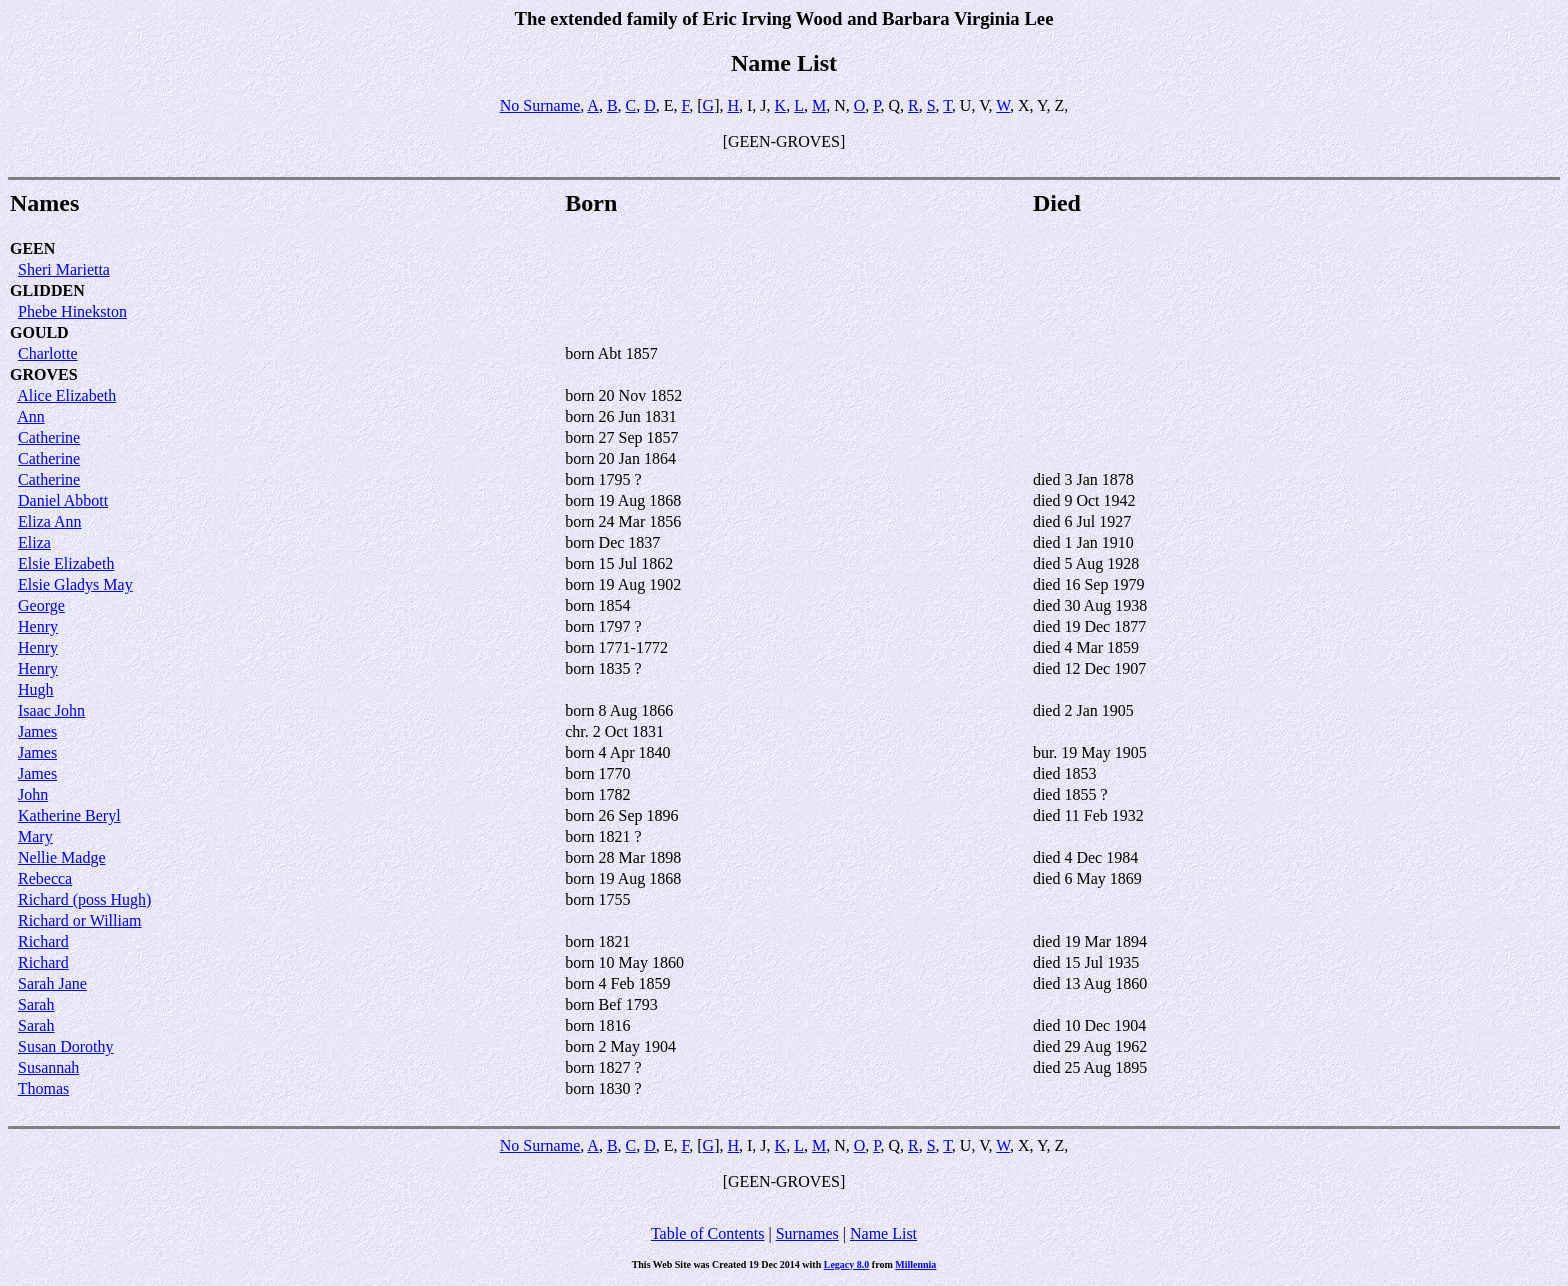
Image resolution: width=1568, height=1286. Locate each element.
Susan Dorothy (66, 1046)
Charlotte (48, 353)
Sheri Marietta (64, 269)
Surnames (807, 1233)
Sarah (36, 1004)
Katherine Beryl (69, 815)
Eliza (34, 542)
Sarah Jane (52, 983)
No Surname (540, 105)
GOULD (39, 332)
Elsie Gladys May (75, 584)
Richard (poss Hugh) (84, 899)
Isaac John (51, 710)
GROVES (44, 374)
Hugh (36, 689)
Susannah (48, 1067)
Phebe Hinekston (72, 311)
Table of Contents (708, 1233)
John (33, 794)
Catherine (49, 437)
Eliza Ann (50, 521)
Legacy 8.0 (847, 1264)
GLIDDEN (47, 290)
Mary (35, 836)
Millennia (915, 1264)
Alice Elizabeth (66, 395)
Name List (883, 1233)
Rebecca (45, 878)
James (37, 731)
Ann (31, 416)
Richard (43, 941)
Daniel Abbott (63, 500)
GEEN (32, 248)
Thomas (44, 1088)
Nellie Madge (62, 857)
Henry (38, 626)
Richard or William (79, 920)
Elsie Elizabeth (66, 563)
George (41, 605)
